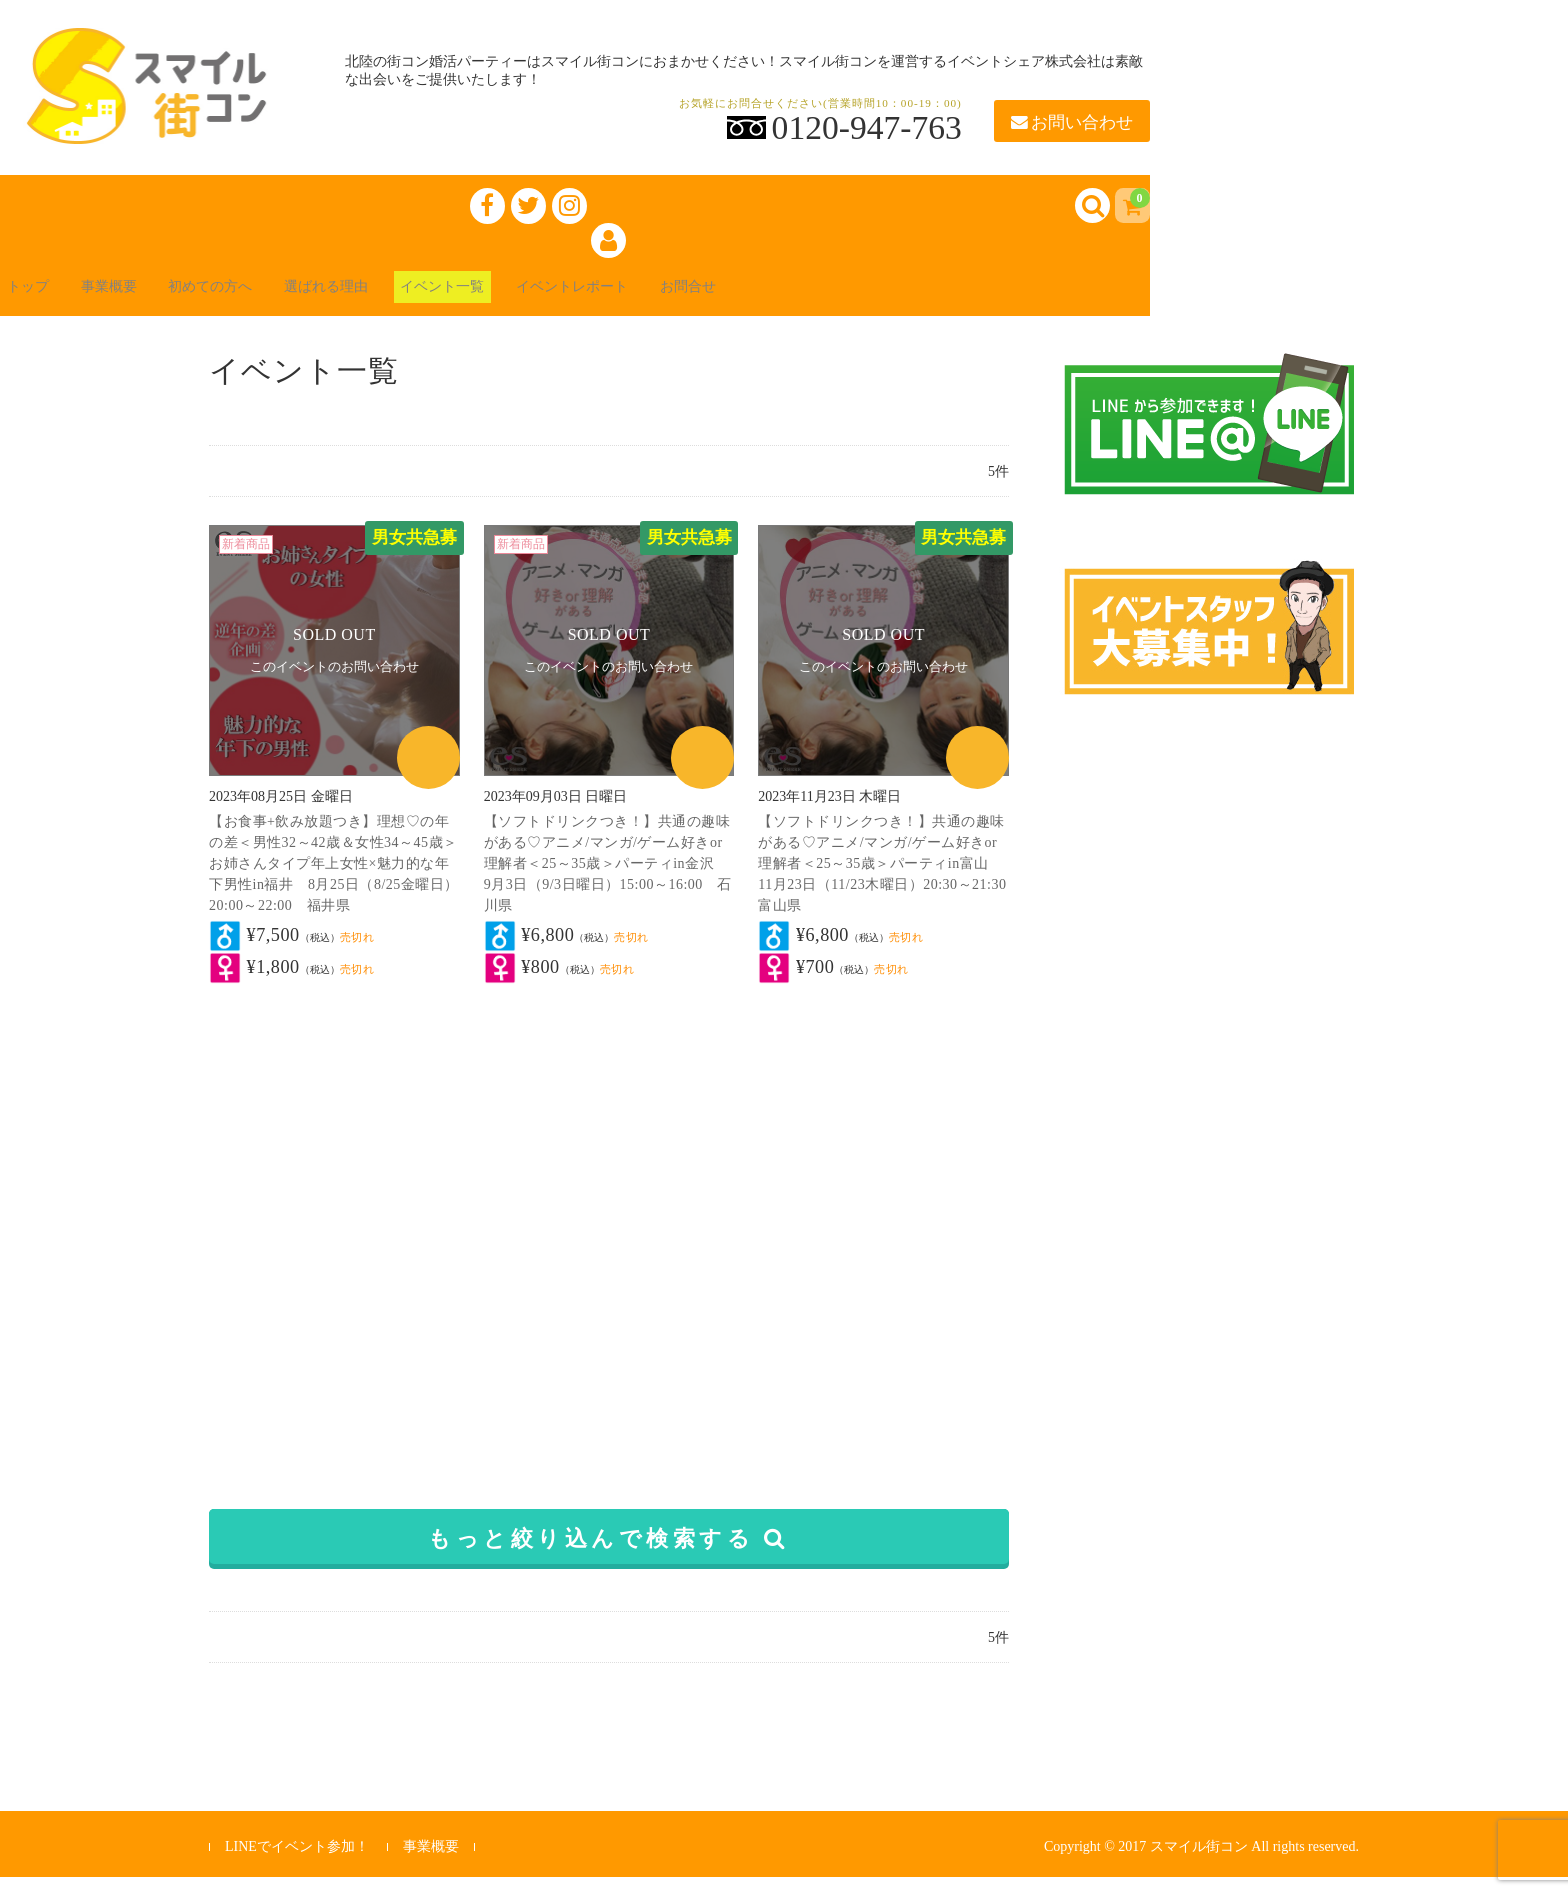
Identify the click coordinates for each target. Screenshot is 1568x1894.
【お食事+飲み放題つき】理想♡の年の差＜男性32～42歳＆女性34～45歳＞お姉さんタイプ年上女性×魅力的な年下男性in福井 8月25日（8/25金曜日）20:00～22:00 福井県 (334, 880)
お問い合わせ (1072, 122)
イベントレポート (684, 301)
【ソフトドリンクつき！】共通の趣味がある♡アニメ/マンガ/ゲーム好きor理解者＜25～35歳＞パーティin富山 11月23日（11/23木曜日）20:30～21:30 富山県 (889, 880)
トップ (44, 301)
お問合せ (820, 301)
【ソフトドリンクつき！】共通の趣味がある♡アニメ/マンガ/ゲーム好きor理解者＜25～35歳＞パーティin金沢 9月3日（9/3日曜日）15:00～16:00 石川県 (608, 880)
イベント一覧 (532, 301)
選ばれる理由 (396, 301)
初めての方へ (260, 301)
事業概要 (140, 301)
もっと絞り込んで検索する (608, 1555)
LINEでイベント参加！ (297, 1863)
